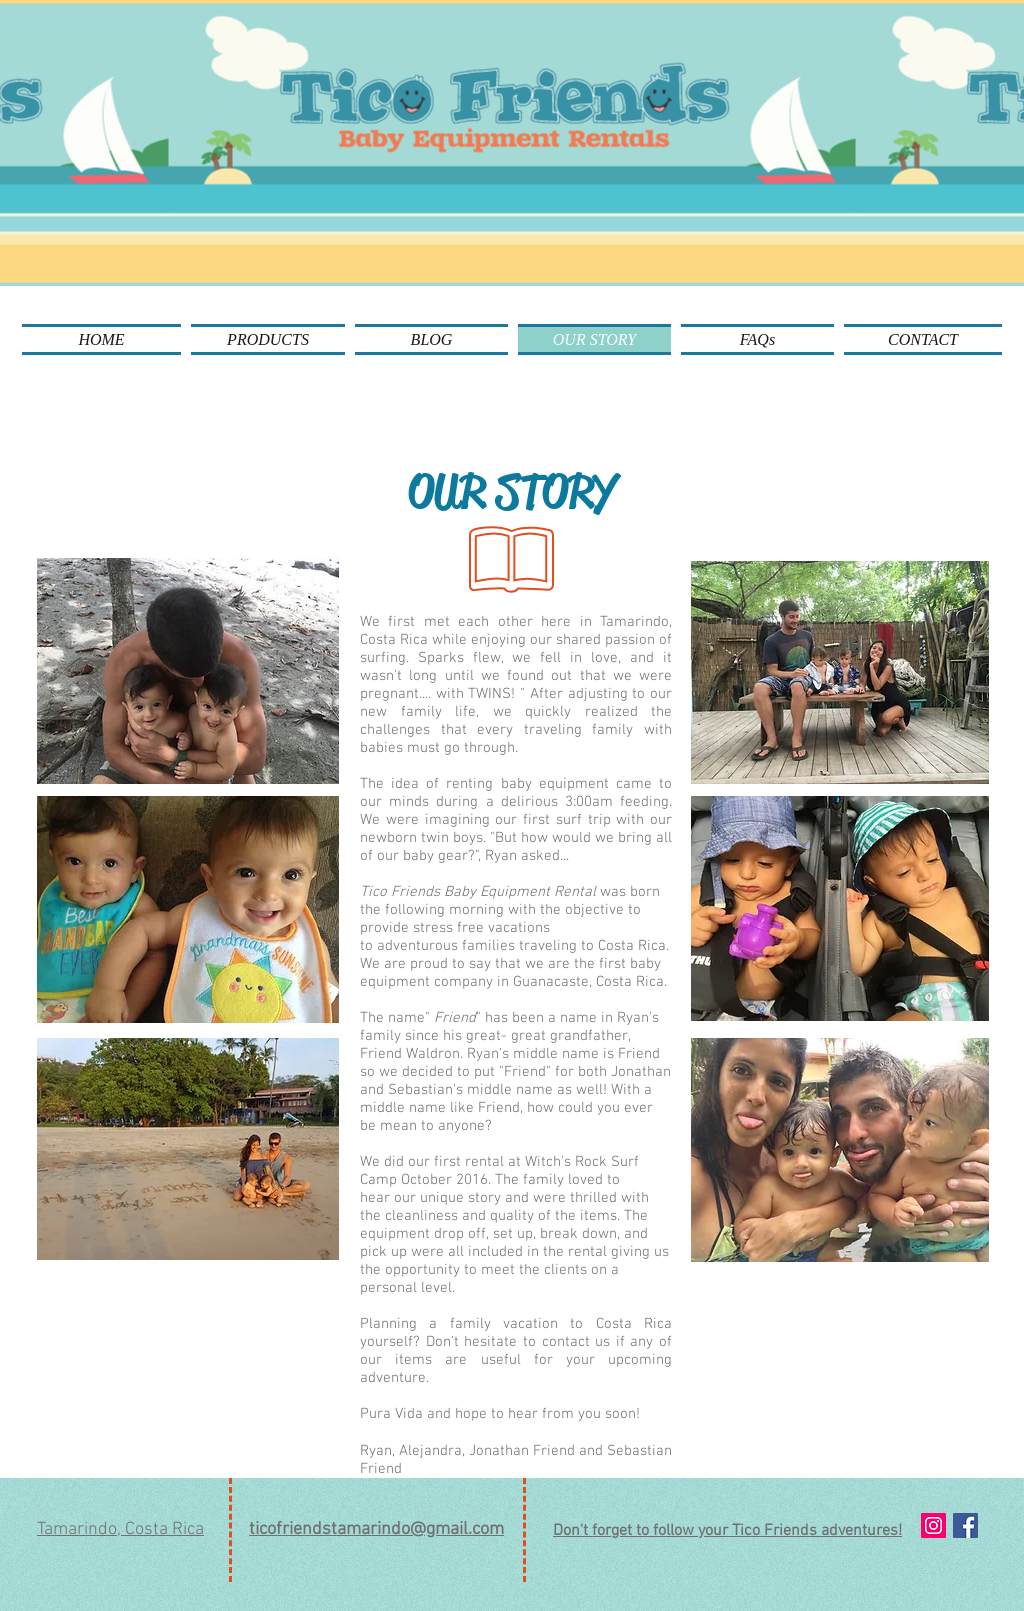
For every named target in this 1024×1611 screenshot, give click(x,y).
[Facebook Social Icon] (965, 1525)
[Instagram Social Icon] (933, 1525)
